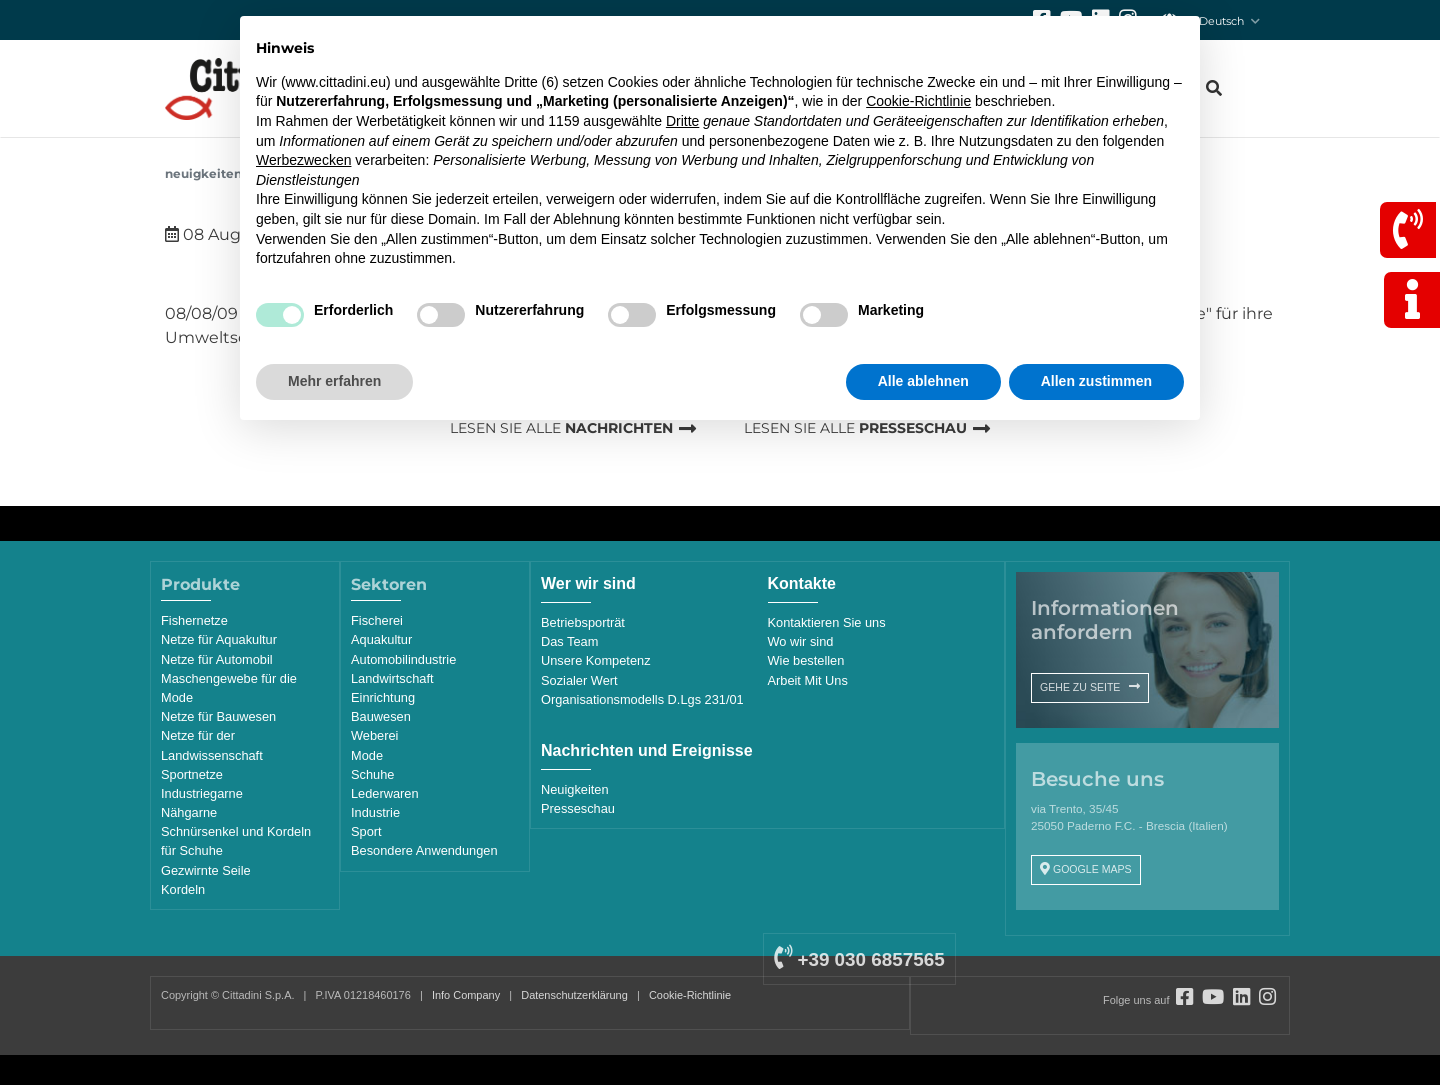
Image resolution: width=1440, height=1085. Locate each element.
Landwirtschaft (392, 678)
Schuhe (372, 774)
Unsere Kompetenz (596, 660)
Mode (367, 755)
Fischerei (377, 620)
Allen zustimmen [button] (1096, 381)
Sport (366, 831)
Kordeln (183, 889)
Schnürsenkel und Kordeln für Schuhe (236, 841)
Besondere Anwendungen (424, 850)
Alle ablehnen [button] (923, 381)
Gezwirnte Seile (206, 870)
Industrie (375, 812)
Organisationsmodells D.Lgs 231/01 (642, 699)
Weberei (374, 735)
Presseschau (578, 808)
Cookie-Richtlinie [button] (918, 101)
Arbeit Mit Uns (808, 680)
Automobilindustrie (403, 659)
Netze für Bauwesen (218, 716)
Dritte (682, 121)
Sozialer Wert (579, 680)
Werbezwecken (303, 160)
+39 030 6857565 (859, 959)
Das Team (569, 641)
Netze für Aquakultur (219, 639)
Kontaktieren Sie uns (827, 622)
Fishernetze (194, 620)
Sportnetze (192, 774)
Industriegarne (202, 793)
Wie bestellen (806, 660)
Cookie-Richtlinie (690, 995)
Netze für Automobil (217, 659)
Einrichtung (383, 697)
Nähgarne (189, 812)
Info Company (466, 995)
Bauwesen (381, 716)
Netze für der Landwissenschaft (212, 745)
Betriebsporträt (583, 622)
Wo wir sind (801, 641)
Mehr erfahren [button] (334, 381)
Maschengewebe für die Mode (229, 688)
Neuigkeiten (203, 173)
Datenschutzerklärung (574, 995)
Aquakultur (381, 639)
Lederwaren (385, 793)
